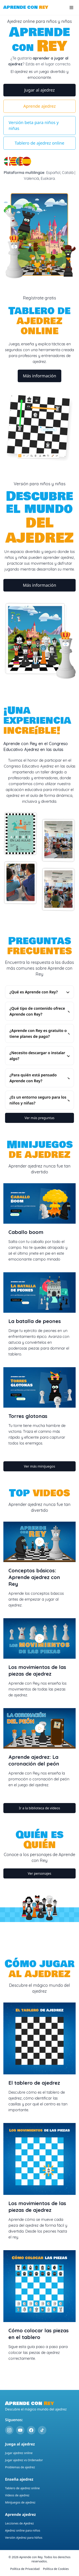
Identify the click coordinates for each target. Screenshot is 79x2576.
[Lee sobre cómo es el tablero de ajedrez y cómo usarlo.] (39, 2060)
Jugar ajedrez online (19, 2453)
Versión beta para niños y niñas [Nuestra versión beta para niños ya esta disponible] (34, 125)
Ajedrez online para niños (22, 2530)
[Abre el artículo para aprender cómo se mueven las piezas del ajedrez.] (39, 2184)
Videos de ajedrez (17, 2495)
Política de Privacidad (24, 2569)
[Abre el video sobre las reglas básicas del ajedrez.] (39, 1567)
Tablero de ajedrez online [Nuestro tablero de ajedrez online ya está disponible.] (39, 143)
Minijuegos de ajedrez (20, 2502)
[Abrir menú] (71, 7)
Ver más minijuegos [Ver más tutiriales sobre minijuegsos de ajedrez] (39, 1466)
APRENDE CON (25, 7)
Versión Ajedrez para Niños (23, 2538)
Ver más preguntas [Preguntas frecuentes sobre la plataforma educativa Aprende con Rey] (39, 1118)
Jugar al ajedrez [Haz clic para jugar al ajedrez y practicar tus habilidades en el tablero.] (39, 90)
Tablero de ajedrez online (22, 2488)
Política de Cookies (56, 2569)
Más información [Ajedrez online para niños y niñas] (39, 585)
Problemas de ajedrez (20, 2467)
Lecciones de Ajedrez (19, 2523)
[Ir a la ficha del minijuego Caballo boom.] (39, 1225)
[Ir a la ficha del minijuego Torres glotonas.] (39, 1409)
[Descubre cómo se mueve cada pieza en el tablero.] (39, 1660)
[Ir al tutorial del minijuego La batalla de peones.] (39, 1317)
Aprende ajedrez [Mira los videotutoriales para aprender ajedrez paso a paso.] (39, 106)
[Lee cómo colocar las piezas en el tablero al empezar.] (39, 2308)
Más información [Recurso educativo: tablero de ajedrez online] (39, 376)
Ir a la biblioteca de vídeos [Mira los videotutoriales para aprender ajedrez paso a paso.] (39, 1808)
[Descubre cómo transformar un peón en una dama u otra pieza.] (39, 1750)
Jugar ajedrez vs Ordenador (24, 2460)
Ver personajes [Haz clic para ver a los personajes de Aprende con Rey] (39, 1873)
